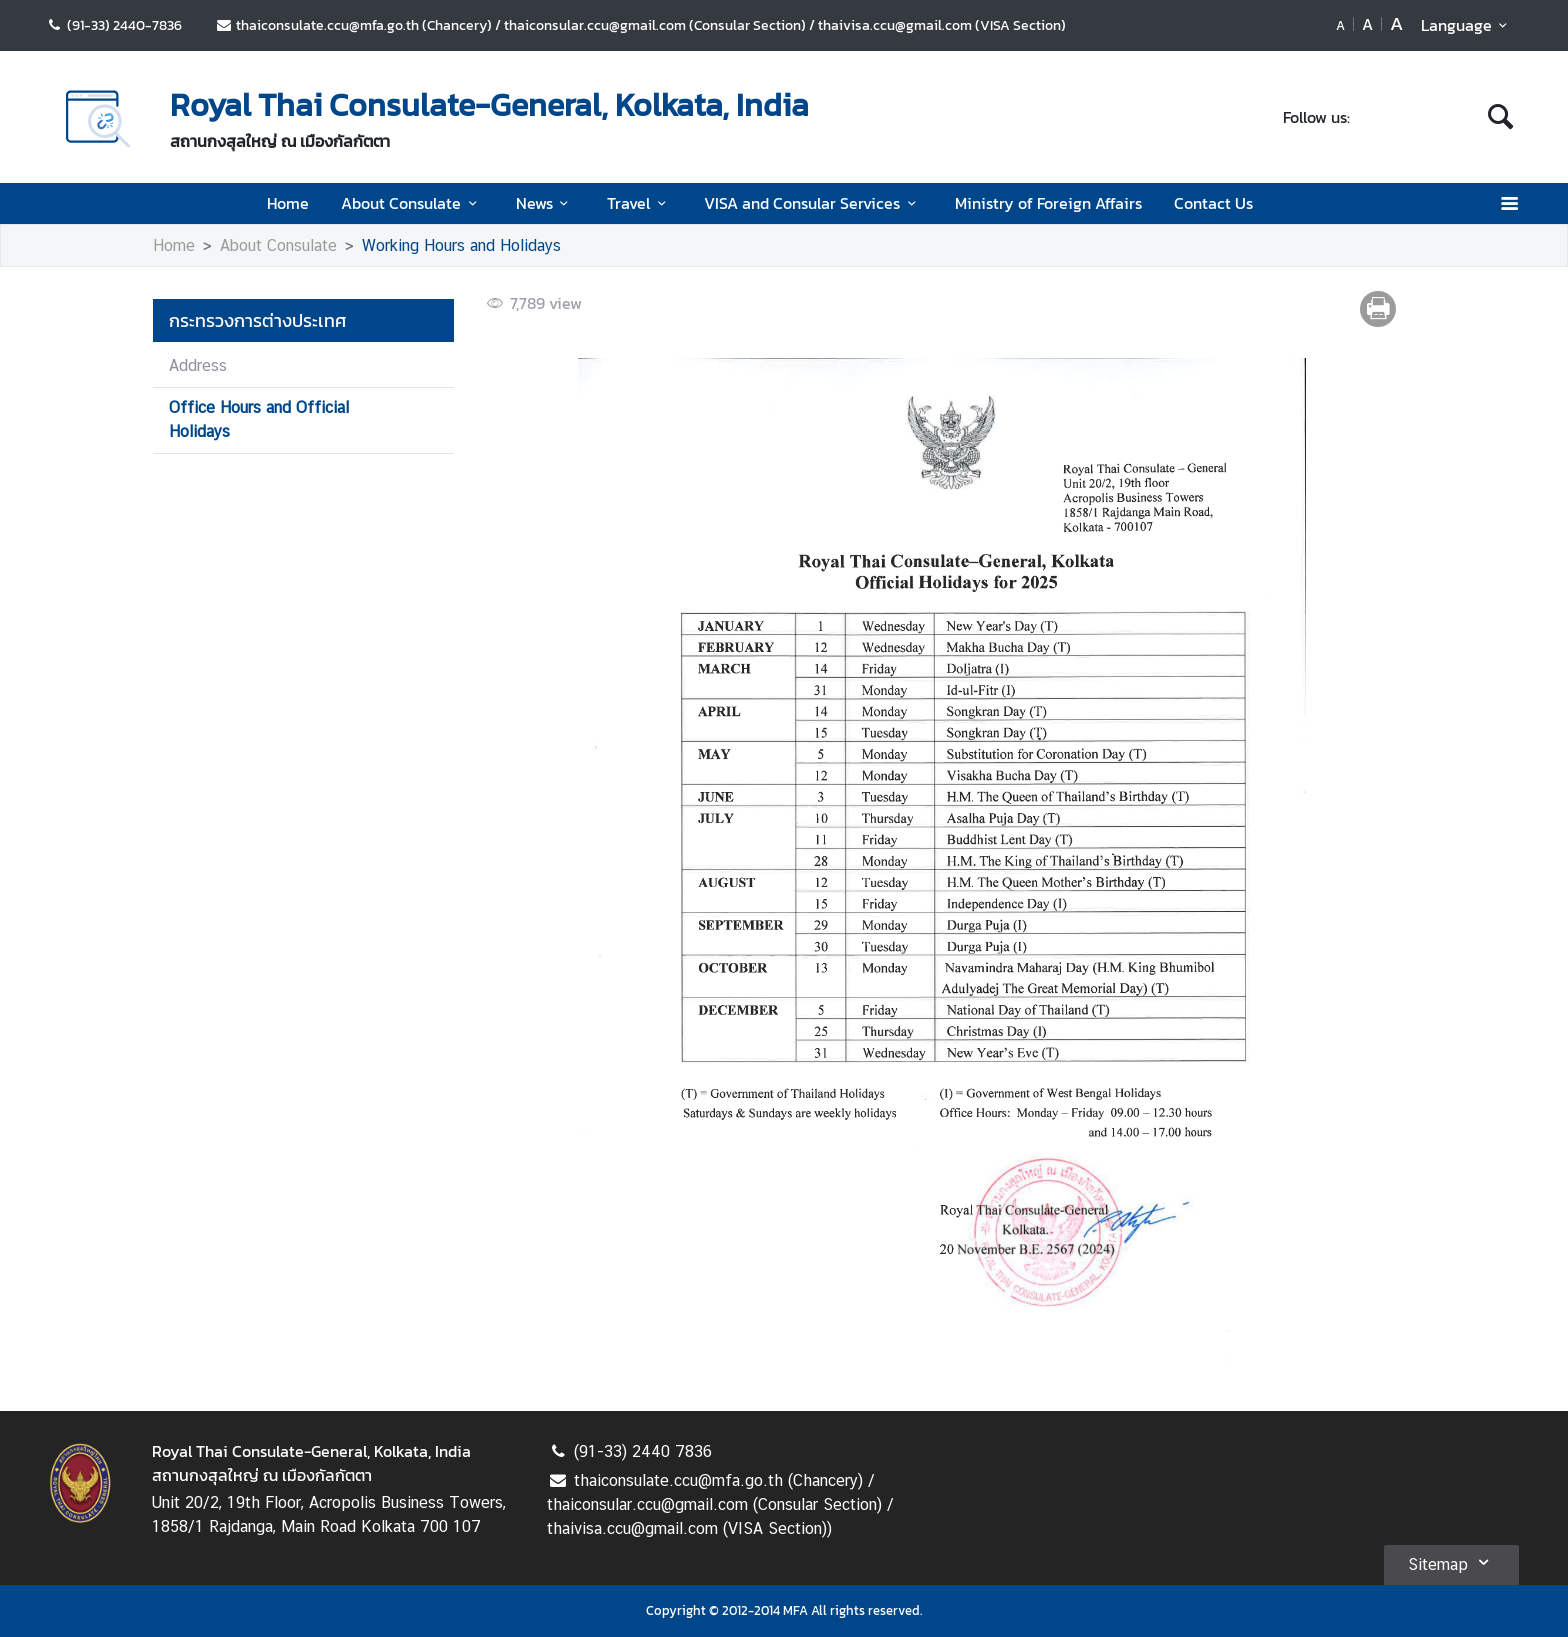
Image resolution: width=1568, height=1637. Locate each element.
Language (1467, 25)
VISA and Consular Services (813, 203)
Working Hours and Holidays (461, 245)
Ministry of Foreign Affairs (1048, 203)
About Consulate (412, 203)
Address (198, 365)
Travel (639, 203)
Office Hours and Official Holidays (259, 419)
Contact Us (1213, 203)
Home (288, 203)
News (545, 203)
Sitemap (1451, 1562)
